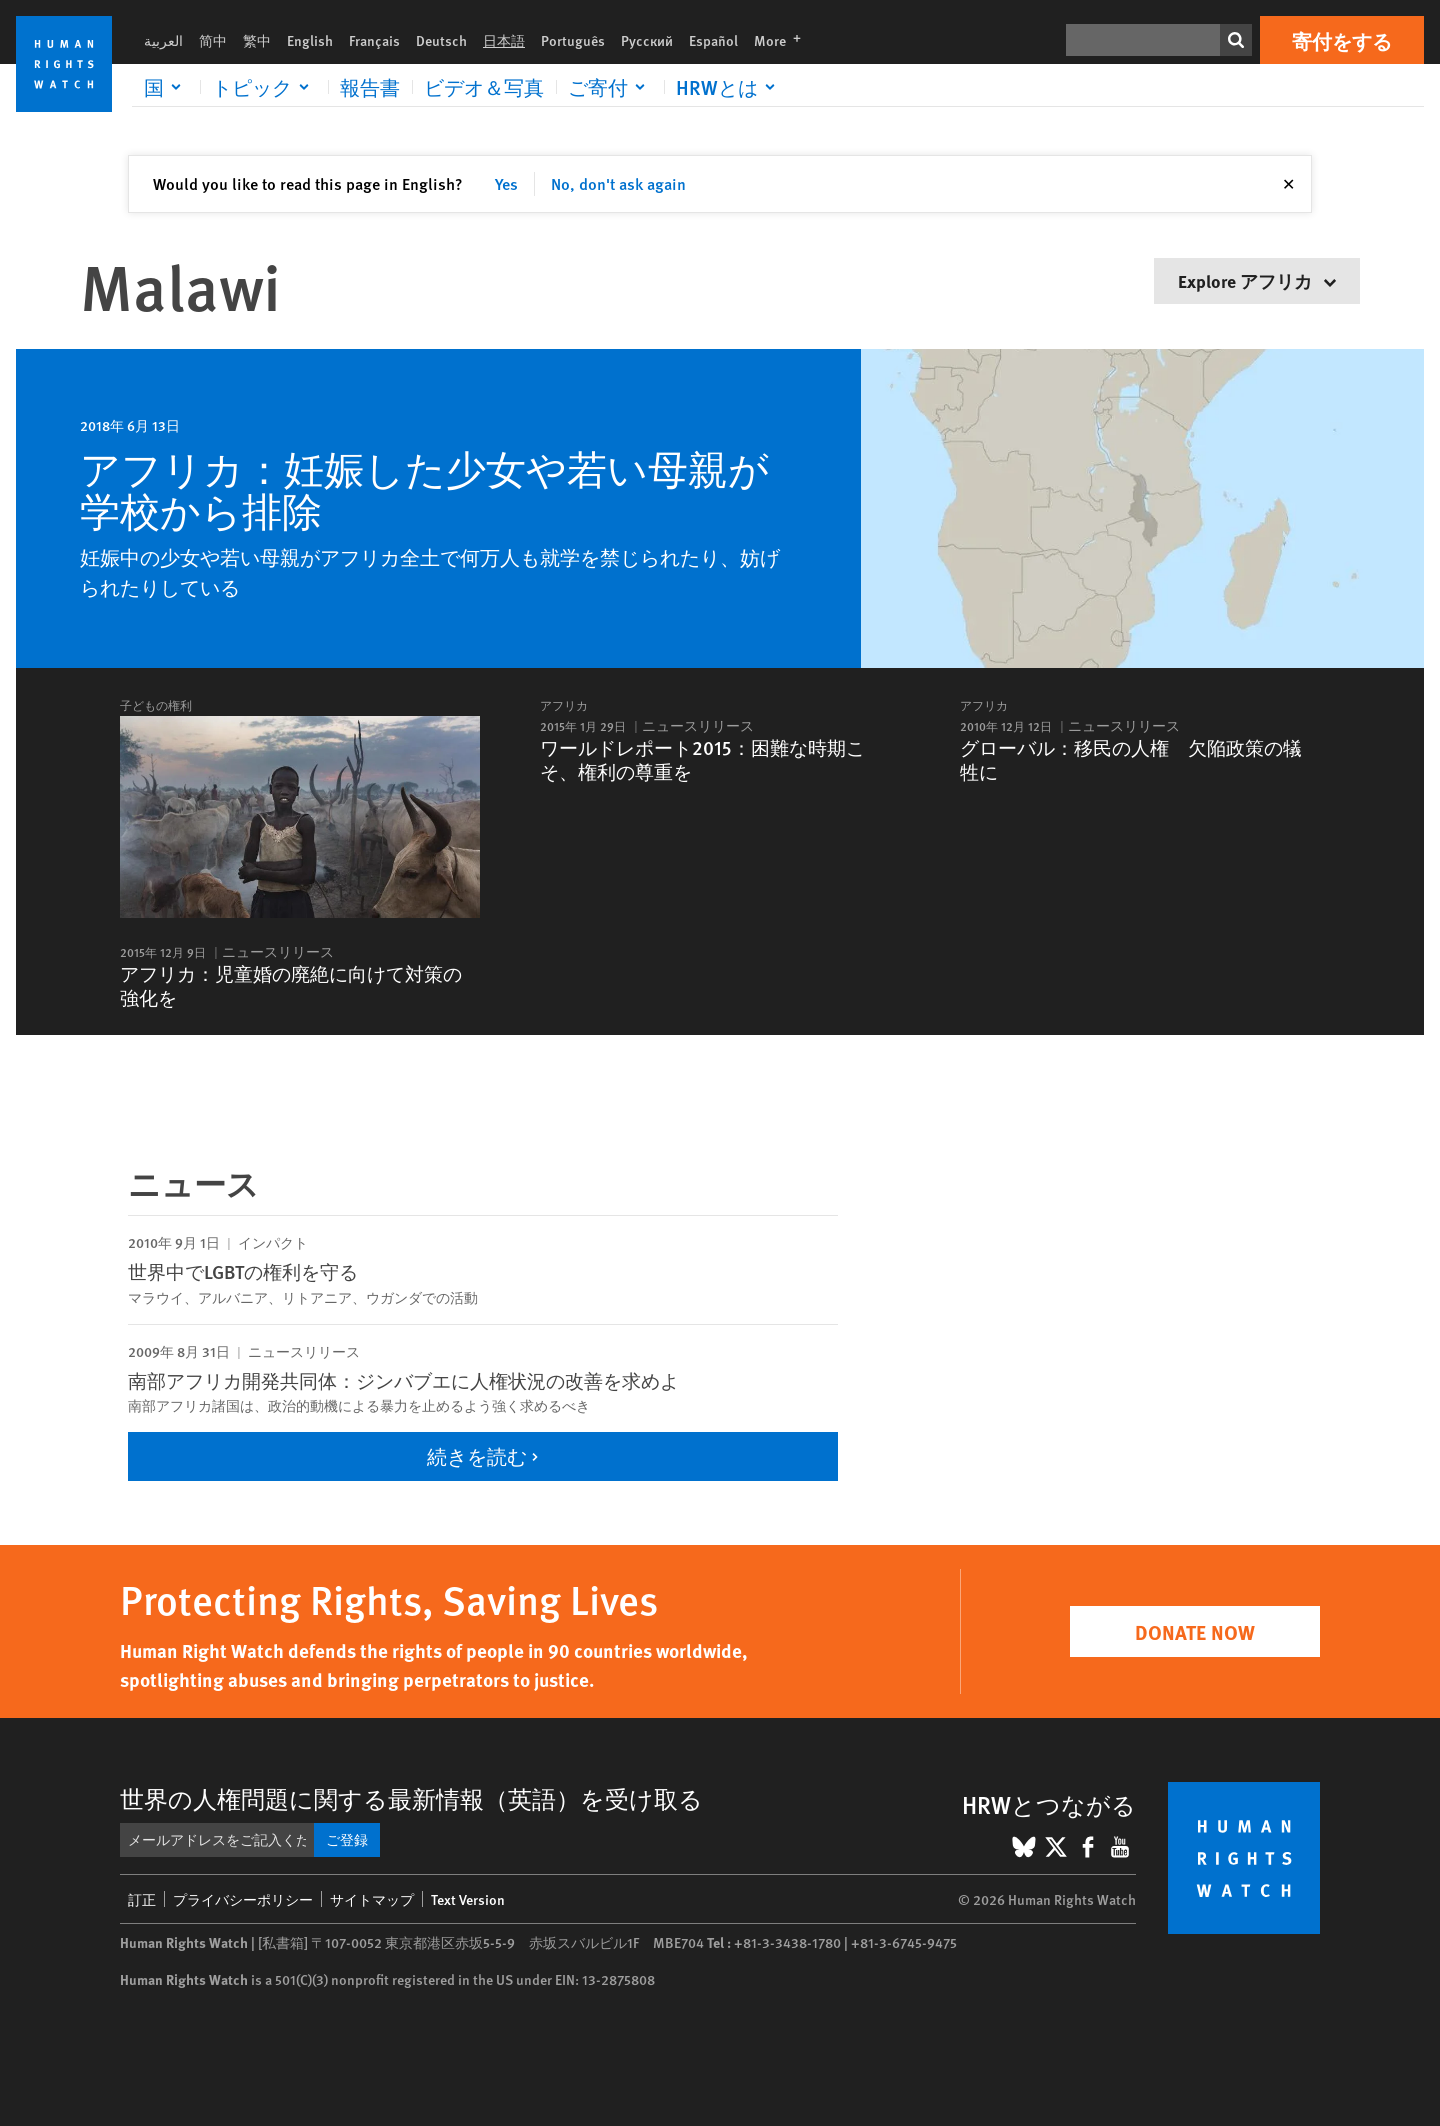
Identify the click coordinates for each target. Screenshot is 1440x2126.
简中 (213, 40)
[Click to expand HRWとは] (729, 87)
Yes (506, 183)
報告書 (370, 87)
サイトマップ (372, 1899)
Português (573, 40)
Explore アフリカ (1257, 280)
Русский (647, 40)
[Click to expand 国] (166, 87)
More (783, 40)
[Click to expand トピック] (264, 87)
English (310, 40)
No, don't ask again (618, 183)
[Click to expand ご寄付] (610, 87)
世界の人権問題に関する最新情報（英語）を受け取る (411, 1798)
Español (713, 40)
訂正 (142, 1899)
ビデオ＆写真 (484, 87)
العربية (163, 40)
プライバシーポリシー (243, 1899)
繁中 (257, 40)
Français (374, 40)
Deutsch (441, 40)
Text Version (468, 1899)
